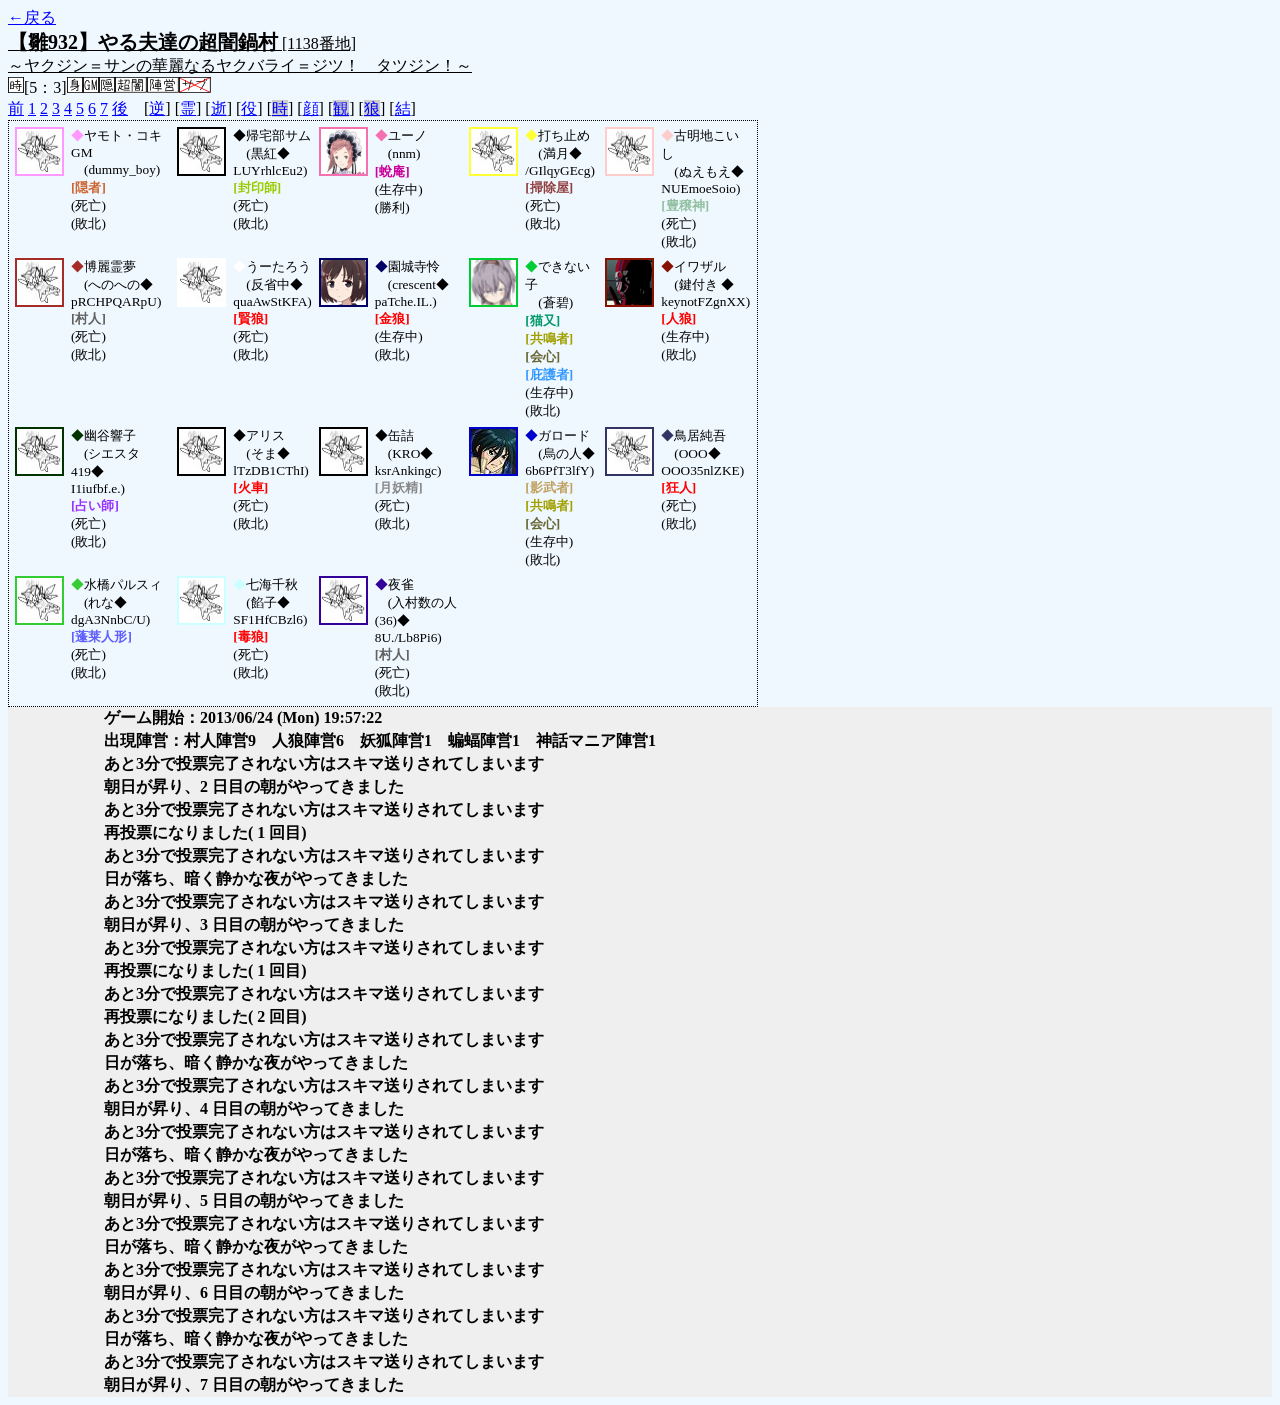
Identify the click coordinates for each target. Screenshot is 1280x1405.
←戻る (32, 17)
